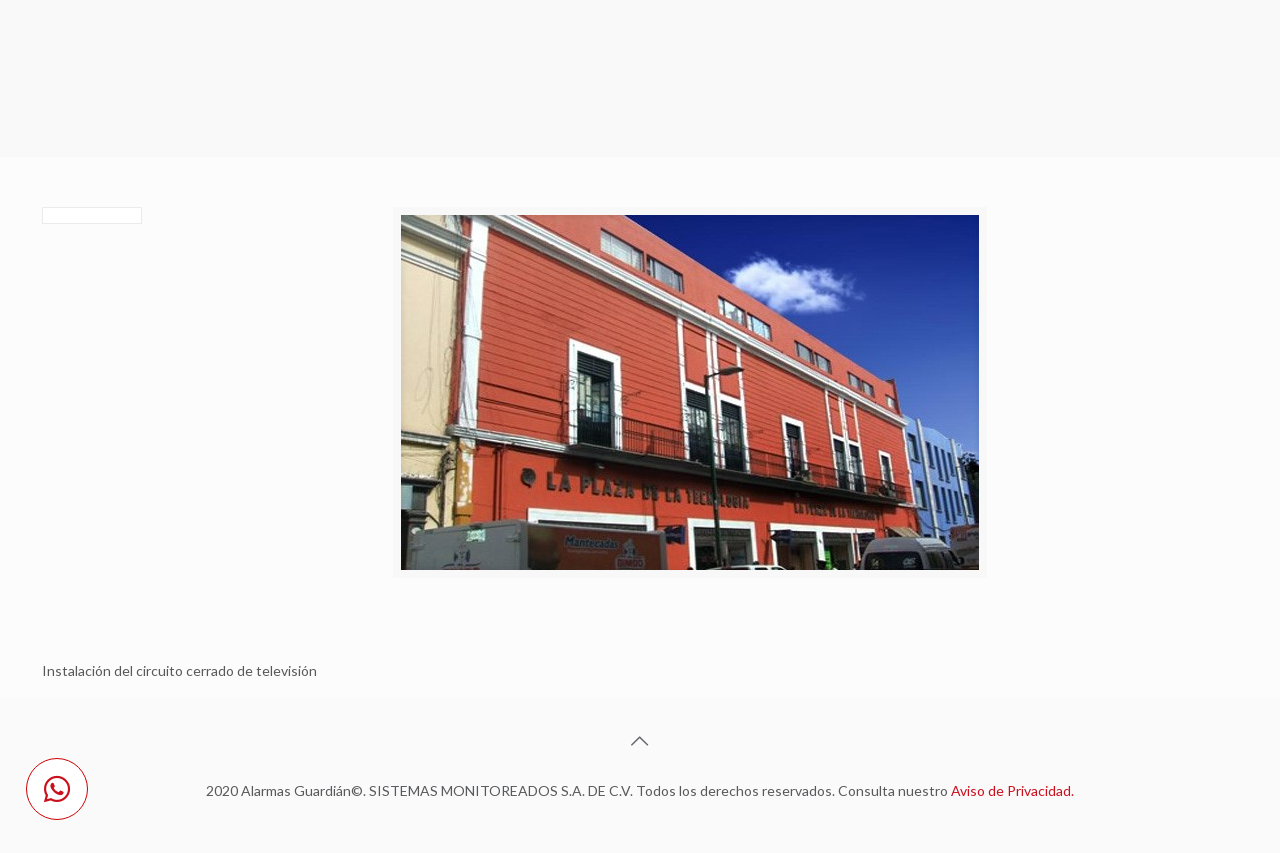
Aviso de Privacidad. (1012, 790)
